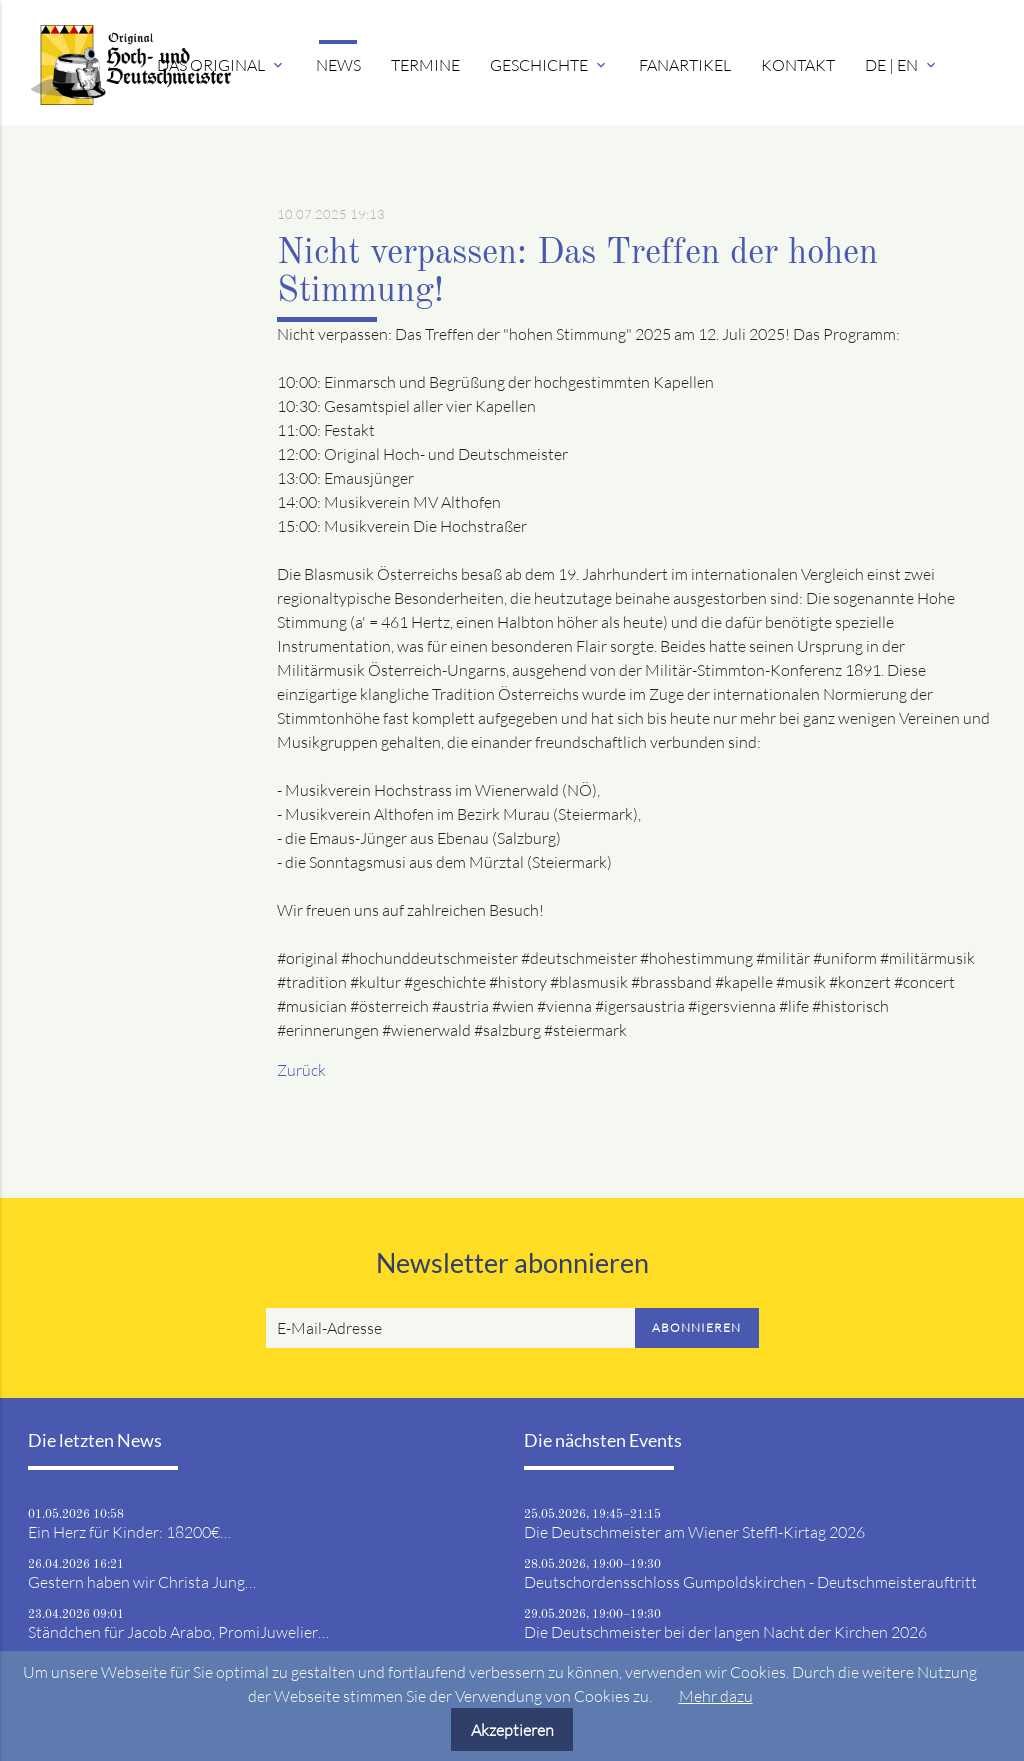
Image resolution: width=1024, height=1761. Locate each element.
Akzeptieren (512, 1730)
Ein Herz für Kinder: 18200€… (129, 1532)
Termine (425, 65)
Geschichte (549, 65)
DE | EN (902, 65)
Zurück (301, 1070)
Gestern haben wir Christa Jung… (142, 1582)
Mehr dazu (716, 1696)
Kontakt (798, 65)
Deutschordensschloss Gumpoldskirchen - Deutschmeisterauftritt (750, 1582)
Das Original (221, 65)
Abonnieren (696, 1327)
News (338, 65)
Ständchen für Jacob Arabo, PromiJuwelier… (178, 1632)
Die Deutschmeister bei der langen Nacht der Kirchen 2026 (725, 1632)
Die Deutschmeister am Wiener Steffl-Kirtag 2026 (694, 1532)
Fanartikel (685, 65)
